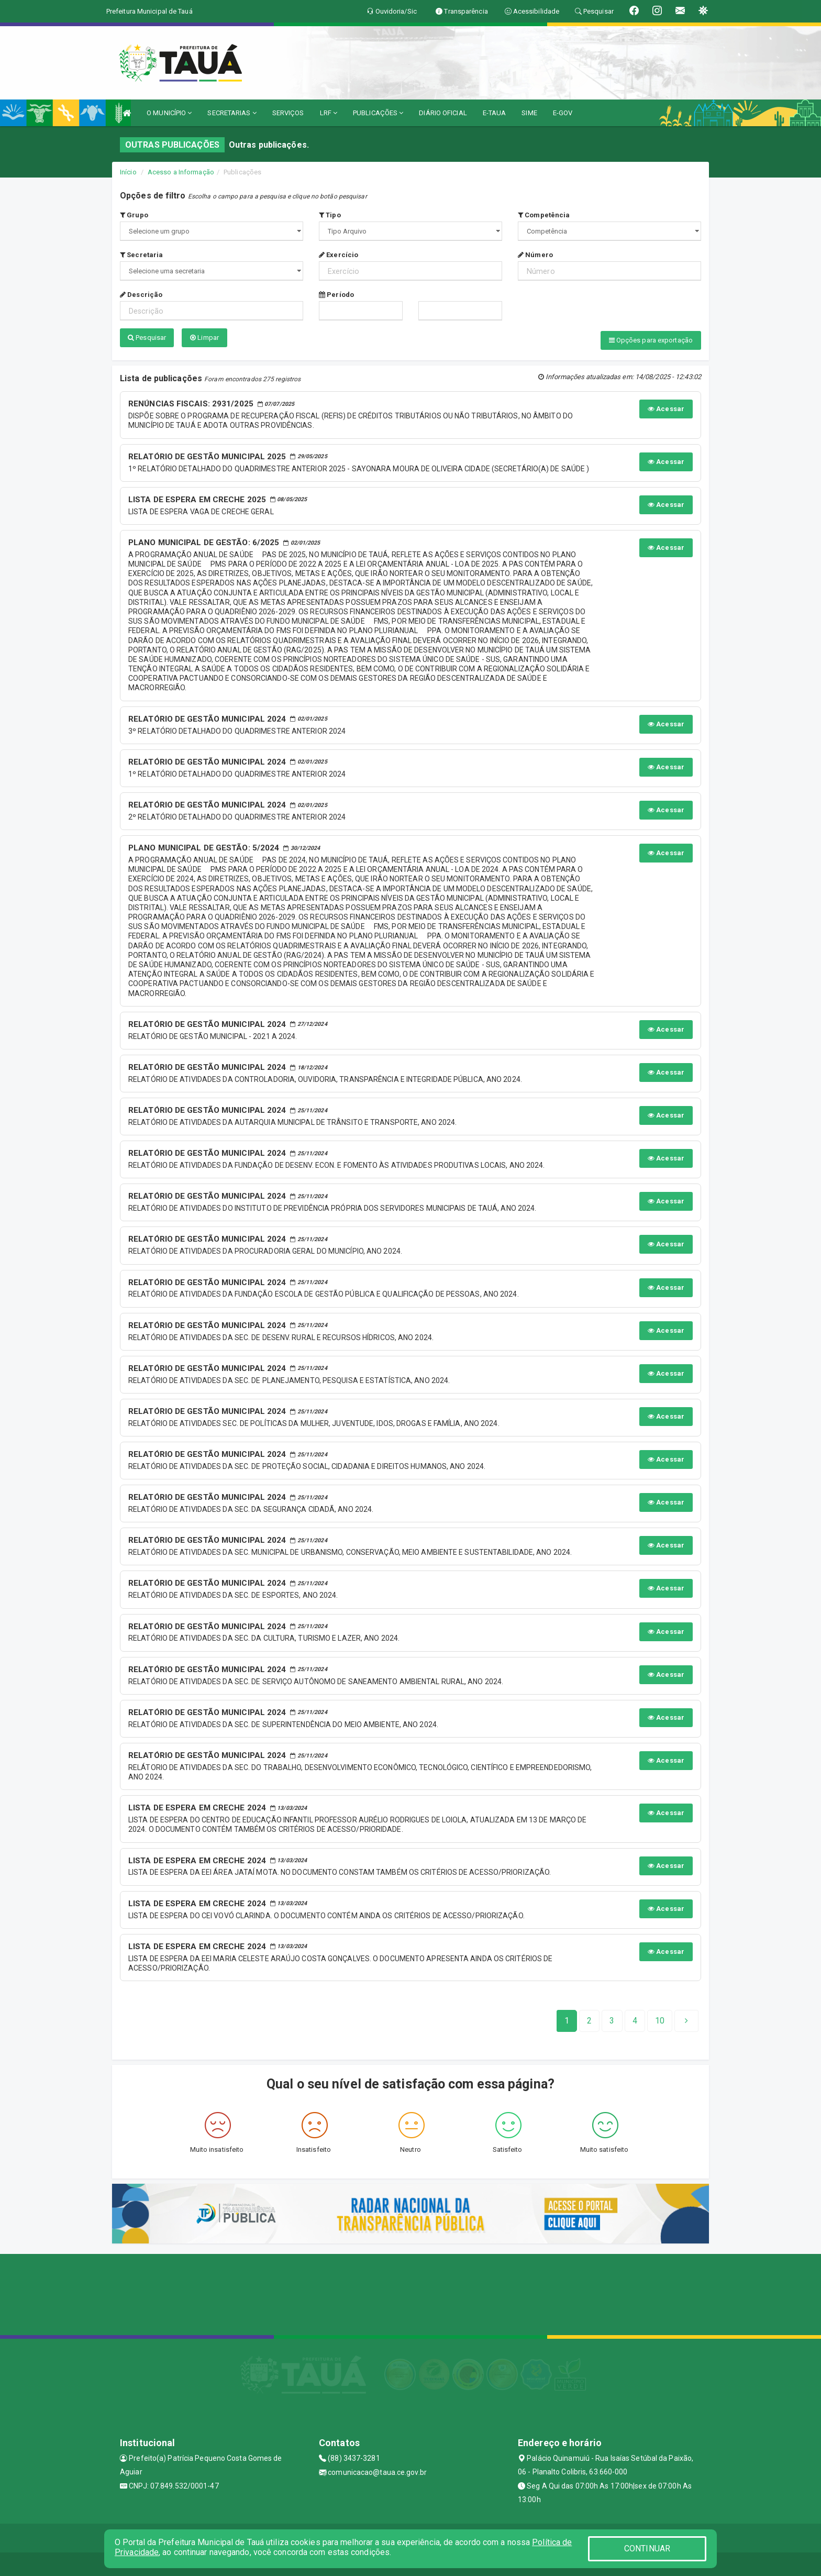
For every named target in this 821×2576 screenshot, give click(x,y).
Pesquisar (147, 337)
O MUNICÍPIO (169, 113)
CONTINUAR (647, 2548)
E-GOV (563, 113)
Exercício (338, 255)
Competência (544, 215)
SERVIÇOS (288, 113)
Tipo (330, 215)
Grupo (134, 215)
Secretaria (141, 255)
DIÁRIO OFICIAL (443, 113)
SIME (529, 113)
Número (535, 255)
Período (336, 294)
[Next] (659, 2018)
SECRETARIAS (231, 113)
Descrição (141, 294)
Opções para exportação (651, 340)
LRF (329, 113)
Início (128, 172)
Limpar (204, 337)
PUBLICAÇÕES (378, 113)
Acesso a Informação (181, 172)
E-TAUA (494, 113)
